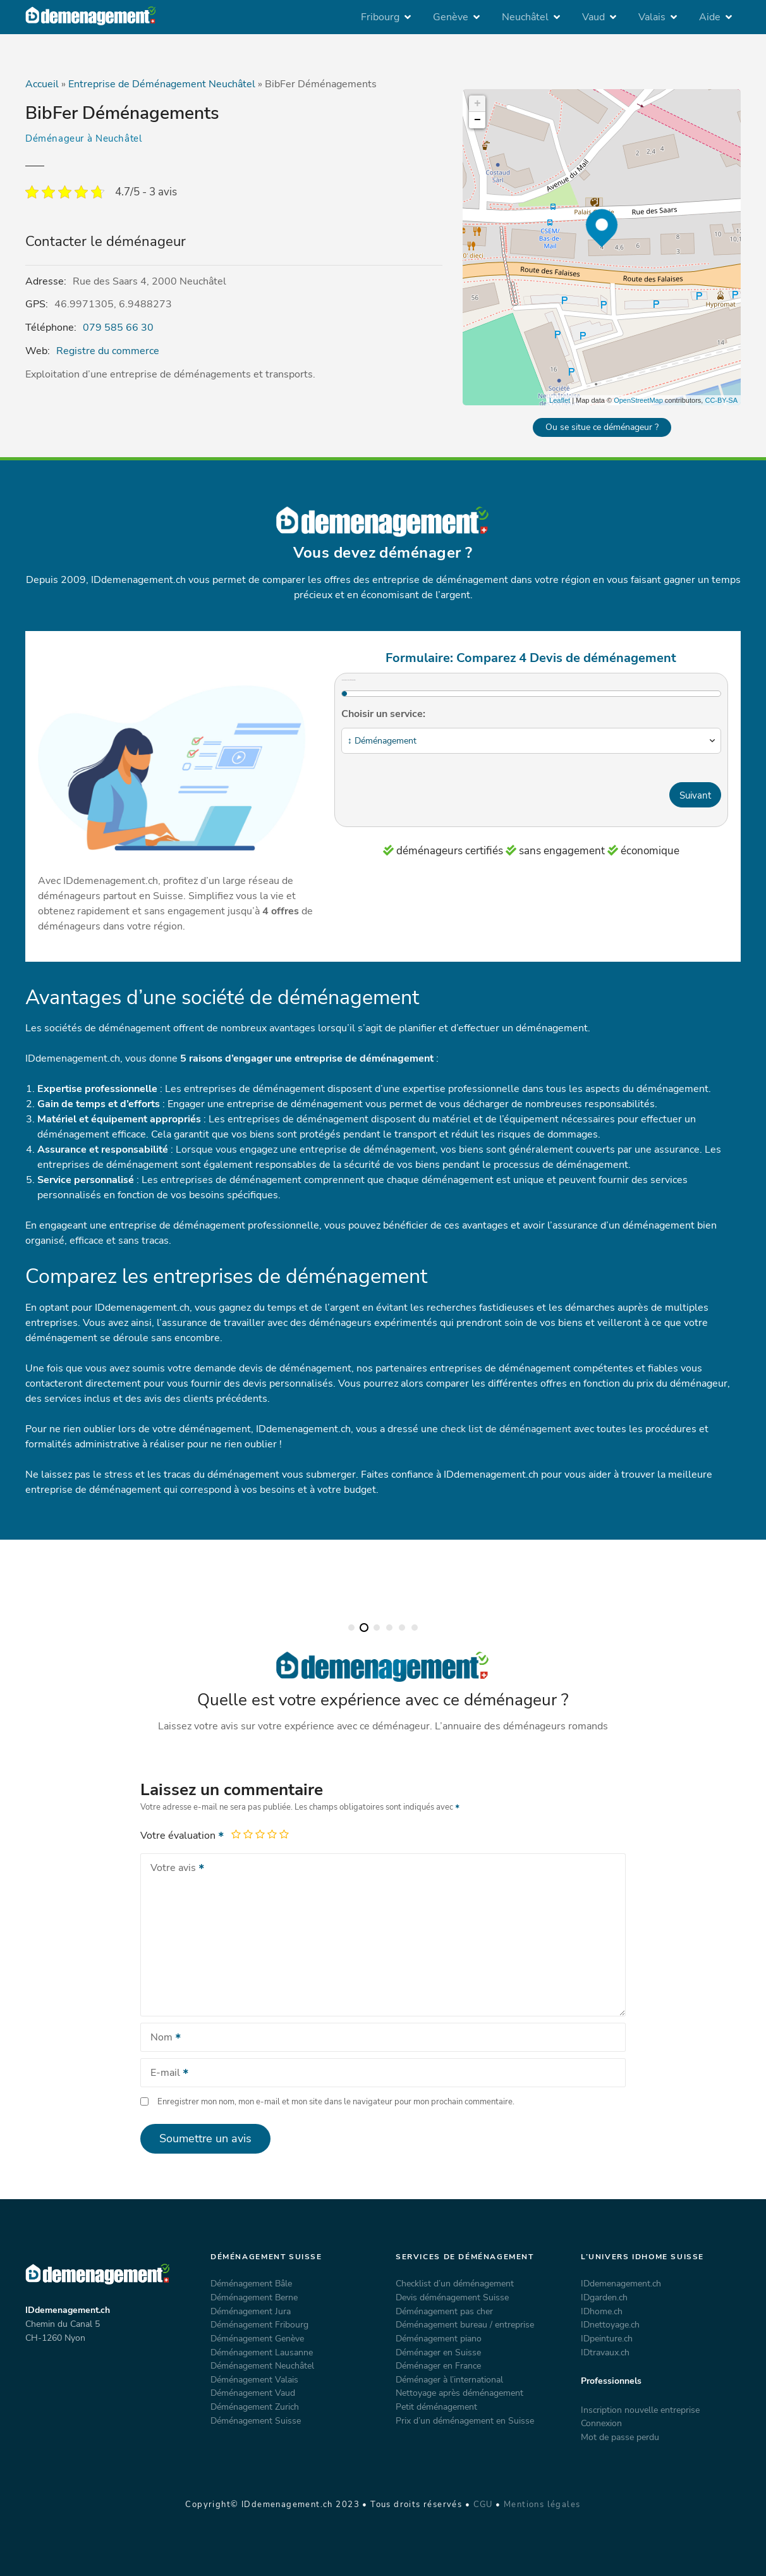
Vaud (593, 17)
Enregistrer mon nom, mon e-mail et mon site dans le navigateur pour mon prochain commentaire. (335, 2101)
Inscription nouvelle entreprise (640, 2409)
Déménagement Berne (254, 2297)
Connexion (601, 2423)
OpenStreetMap (638, 400)
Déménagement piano (439, 2338)
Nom (161, 2038)
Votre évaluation (182, 1836)
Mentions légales (542, 2504)
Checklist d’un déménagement (455, 2283)
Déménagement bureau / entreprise (465, 2324)
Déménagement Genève (257, 2338)
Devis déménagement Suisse (452, 2297)
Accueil (42, 84)
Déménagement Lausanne (261, 2352)
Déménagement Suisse (255, 2420)
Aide (709, 17)
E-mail (165, 2074)
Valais (652, 17)
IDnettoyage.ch (610, 2324)
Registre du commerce (107, 351)
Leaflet (559, 400)
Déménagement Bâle (251, 2283)
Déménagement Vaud (252, 2392)
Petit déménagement (436, 2406)
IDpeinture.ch (607, 2338)
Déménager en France (438, 2365)
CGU (483, 2504)
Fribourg (380, 17)
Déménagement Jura (250, 2311)
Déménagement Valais (254, 2379)
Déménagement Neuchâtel (262, 2365)
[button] (351, 1627)
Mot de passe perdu (620, 2437)
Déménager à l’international (449, 2379)
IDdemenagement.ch (621, 2283)
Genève (450, 17)
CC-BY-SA (721, 400)
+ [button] (477, 103)
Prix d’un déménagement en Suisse (465, 2420)
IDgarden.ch (604, 2297)
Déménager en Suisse (438, 2352)
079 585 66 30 (118, 327)
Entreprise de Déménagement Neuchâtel (161, 84)
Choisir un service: (383, 714)
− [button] (477, 120)
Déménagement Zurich (254, 2406)
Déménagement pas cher (444, 2311)
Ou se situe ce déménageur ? (602, 427)
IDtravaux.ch (605, 2352)
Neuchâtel (525, 17)
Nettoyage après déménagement (459, 2392)
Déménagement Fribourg (259, 2324)
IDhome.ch (602, 2311)
